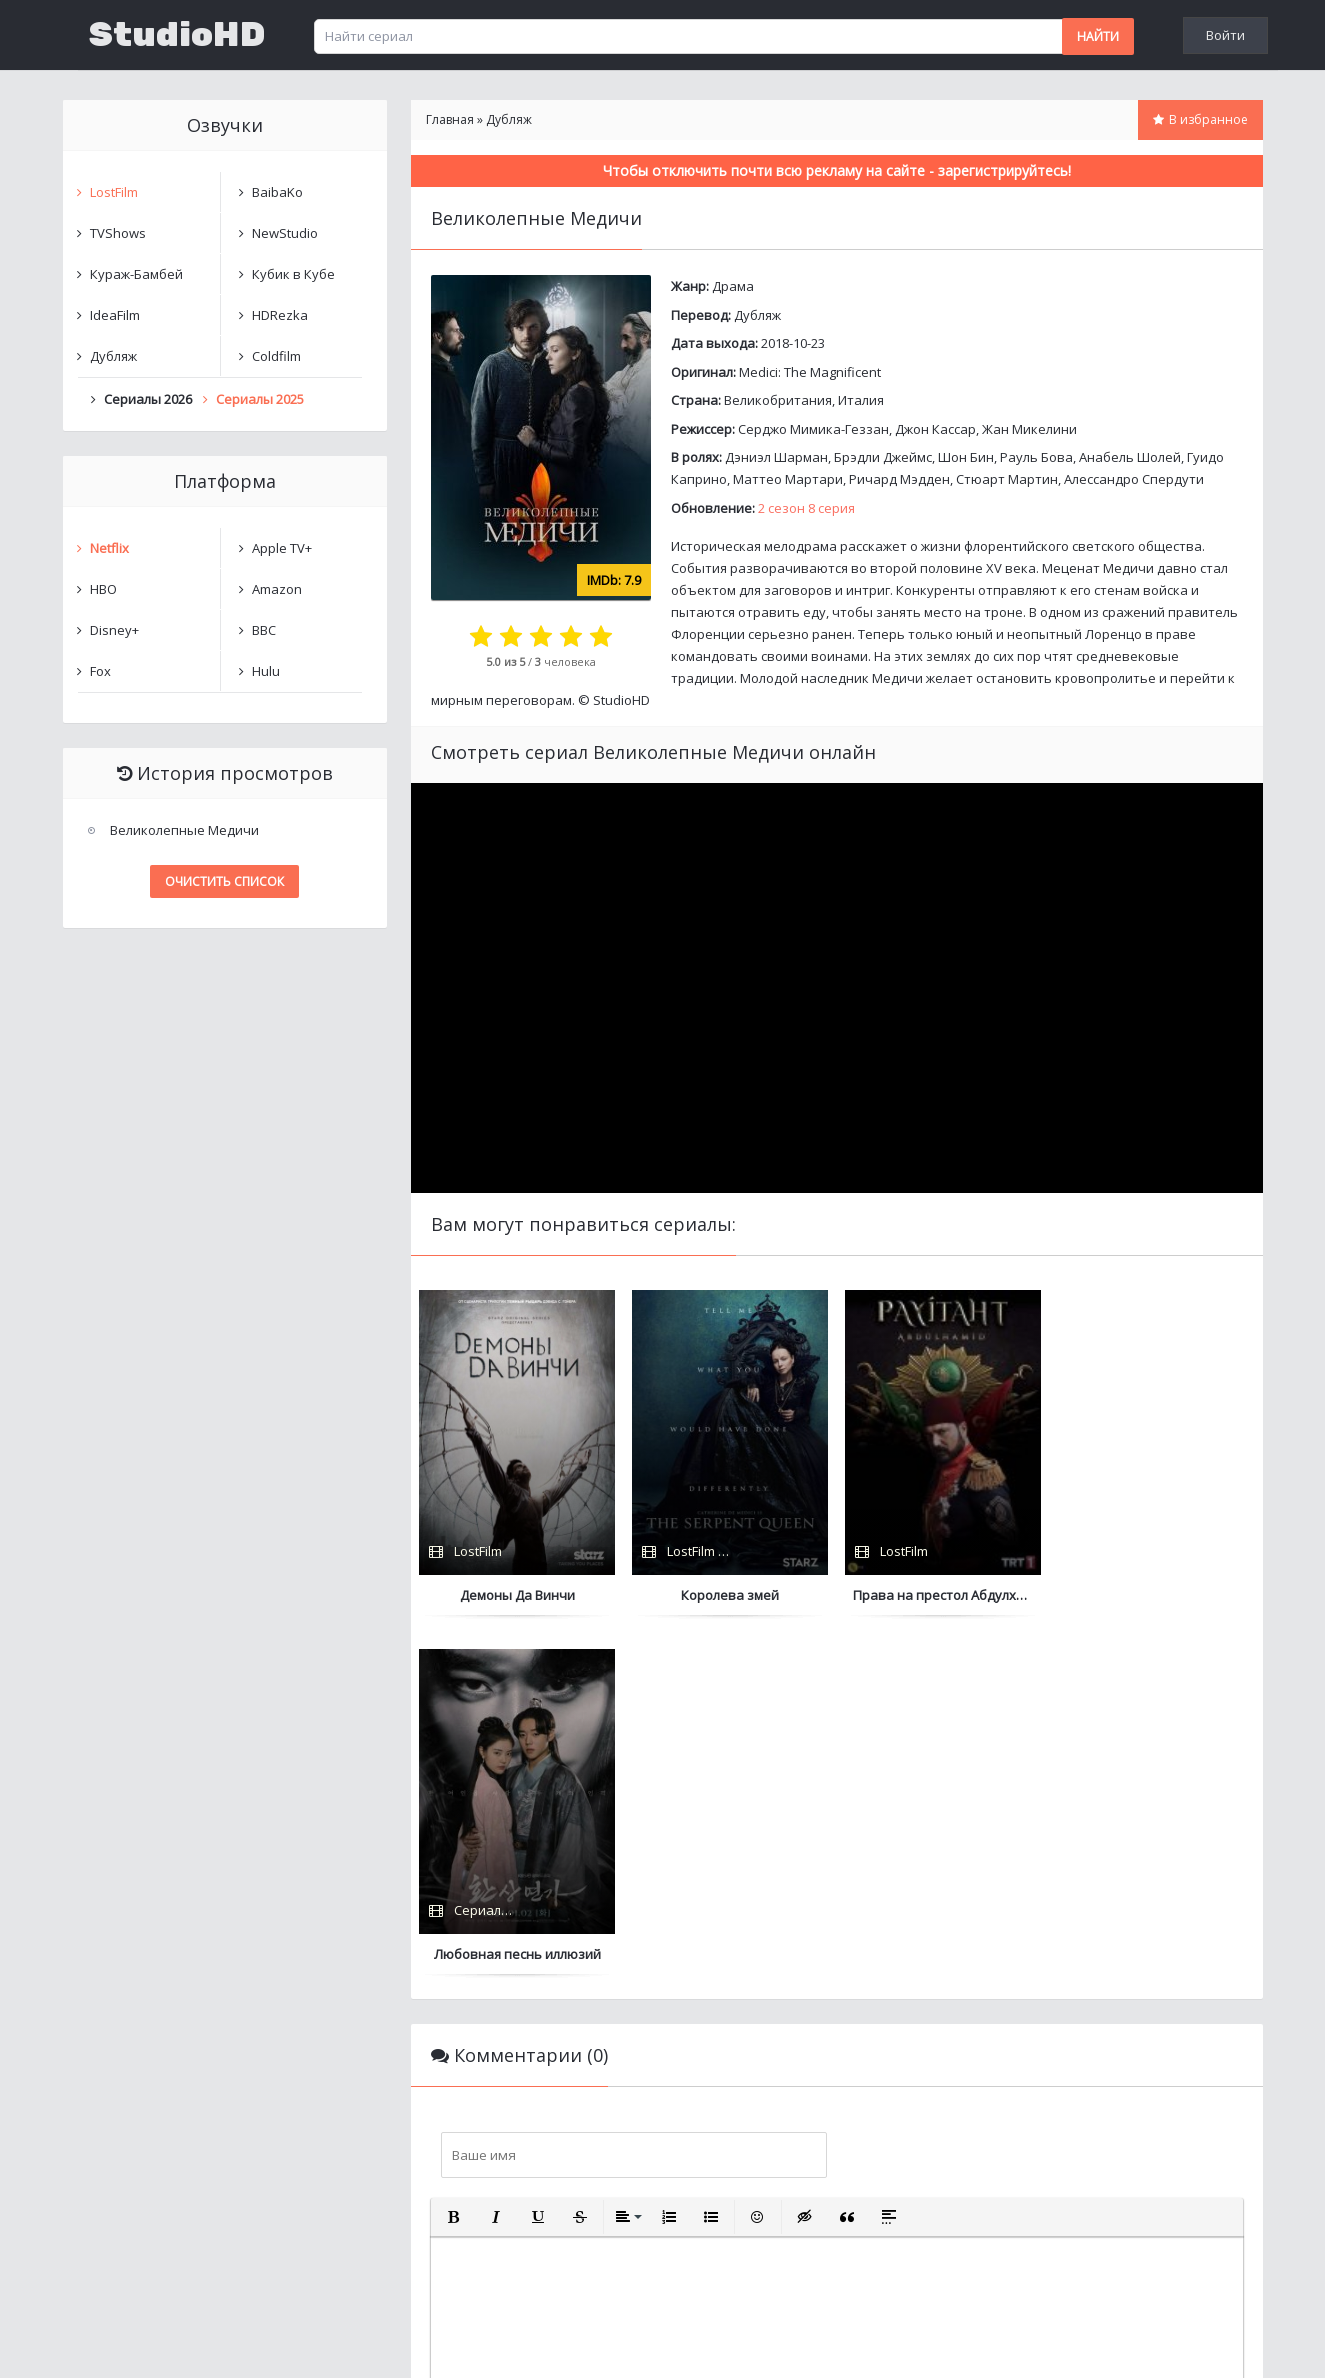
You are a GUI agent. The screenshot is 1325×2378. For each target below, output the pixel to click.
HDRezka (280, 315)
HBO (103, 589)
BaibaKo (277, 192)
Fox (100, 671)
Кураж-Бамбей (136, 274)
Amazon (277, 589)
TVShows (118, 233)
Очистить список (224, 881)
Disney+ (114, 630)
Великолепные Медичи (184, 830)
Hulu (266, 671)
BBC (264, 630)
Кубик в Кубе (293, 274)
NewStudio (285, 233)
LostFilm (114, 192)
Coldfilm (276, 356)
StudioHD (177, 35)
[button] (454, 1858)
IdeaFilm (115, 315)
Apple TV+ (282, 548)
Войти (1225, 35)
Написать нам (134, 2342)
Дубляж (757, 315)
